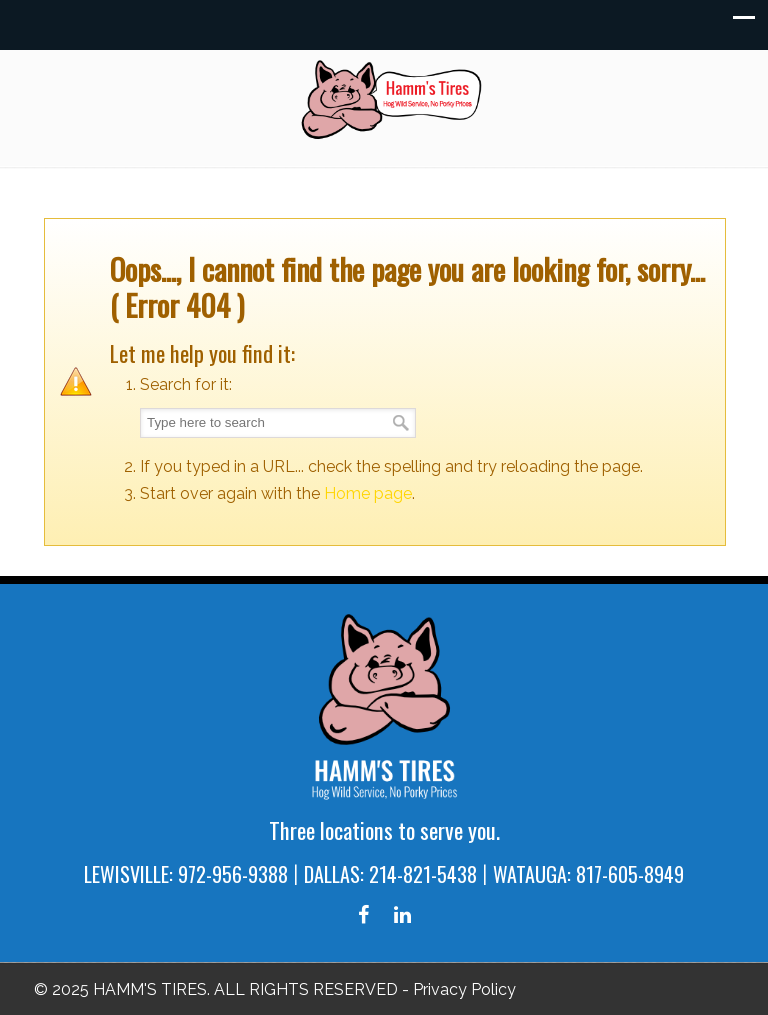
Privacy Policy (464, 989)
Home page (368, 493)
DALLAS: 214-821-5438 (390, 874)
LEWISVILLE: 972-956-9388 (186, 874)
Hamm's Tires (394, 99)
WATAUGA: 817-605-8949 (588, 874)
